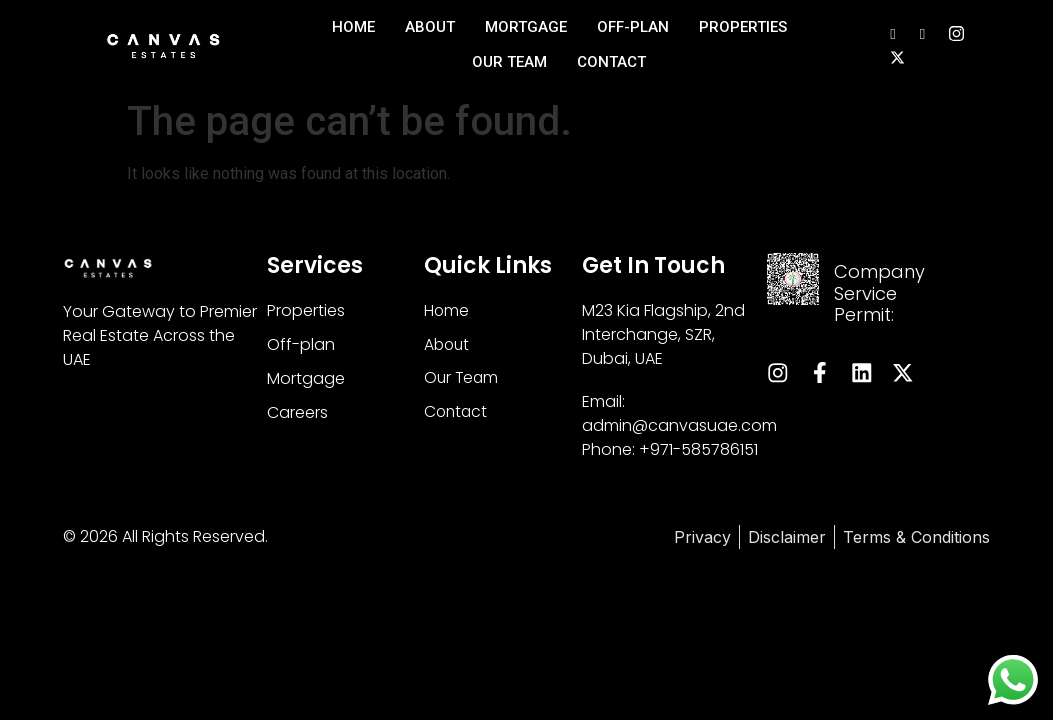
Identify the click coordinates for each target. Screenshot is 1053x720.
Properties (743, 27)
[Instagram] (956, 33)
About (430, 27)
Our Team (509, 62)
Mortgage (526, 27)
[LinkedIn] (892, 33)
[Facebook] (922, 33)
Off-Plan (633, 27)
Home (353, 27)
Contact (611, 62)
